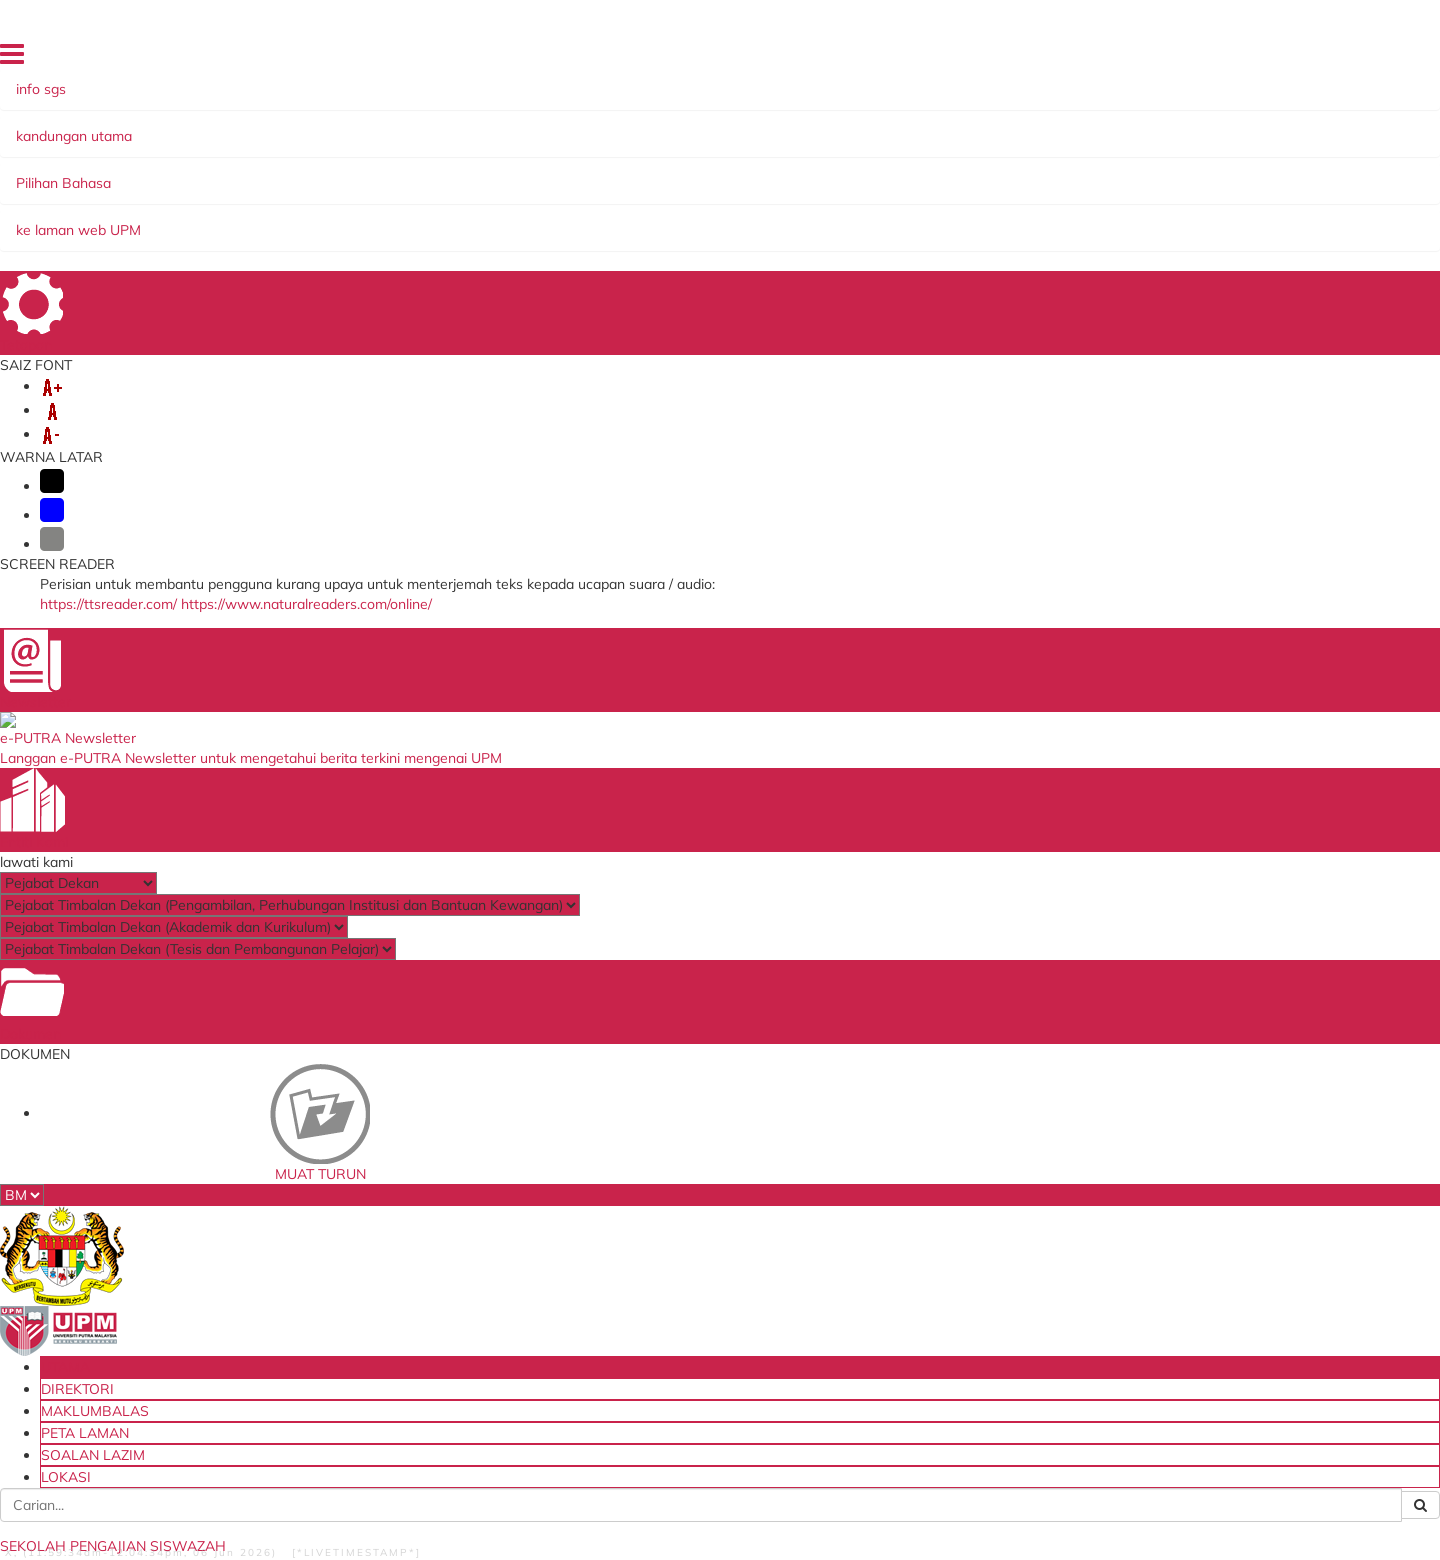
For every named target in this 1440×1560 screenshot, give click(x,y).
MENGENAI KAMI (186, 172)
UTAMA (875, 59)
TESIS (1153, 172)
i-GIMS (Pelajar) (416, 1203)
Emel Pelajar (405, 1183)
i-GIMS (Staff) (410, 1223)
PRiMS (387, 1359)
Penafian (208, 1522)
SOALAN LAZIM (1222, 59)
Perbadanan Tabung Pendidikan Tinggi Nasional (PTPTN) (710, 1224)
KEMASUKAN (313, 172)
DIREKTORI (942, 59)
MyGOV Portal (655, 1251)
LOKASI (1302, 59)
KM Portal (397, 1304)
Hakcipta (515, 1522)
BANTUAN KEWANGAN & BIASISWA (988, 172)
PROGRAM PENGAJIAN (759, 172)
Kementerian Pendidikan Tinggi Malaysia (708, 1190)
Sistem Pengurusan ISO (929, 1217)
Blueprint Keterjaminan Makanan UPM (958, 1190)
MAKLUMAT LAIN (326, 192)
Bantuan (138, 1522)
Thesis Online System (435, 1244)
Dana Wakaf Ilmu (909, 1237)
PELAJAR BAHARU (444, 172)
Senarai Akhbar (880, 274)
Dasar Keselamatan (313, 1522)
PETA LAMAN (1128, 59)
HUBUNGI (440, 192)
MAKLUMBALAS (1033, 59)
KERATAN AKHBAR (201, 237)
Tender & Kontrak (908, 1257)
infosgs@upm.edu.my (1082, 471)
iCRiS (383, 1379)
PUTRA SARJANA (186, 192)
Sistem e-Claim (415, 1284)
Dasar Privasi (432, 1522)
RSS (572, 1522)
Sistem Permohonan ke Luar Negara (457, 1332)
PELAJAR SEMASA (593, 172)
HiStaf (873, 1278)
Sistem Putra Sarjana (434, 1264)
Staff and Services (181, 1252)
